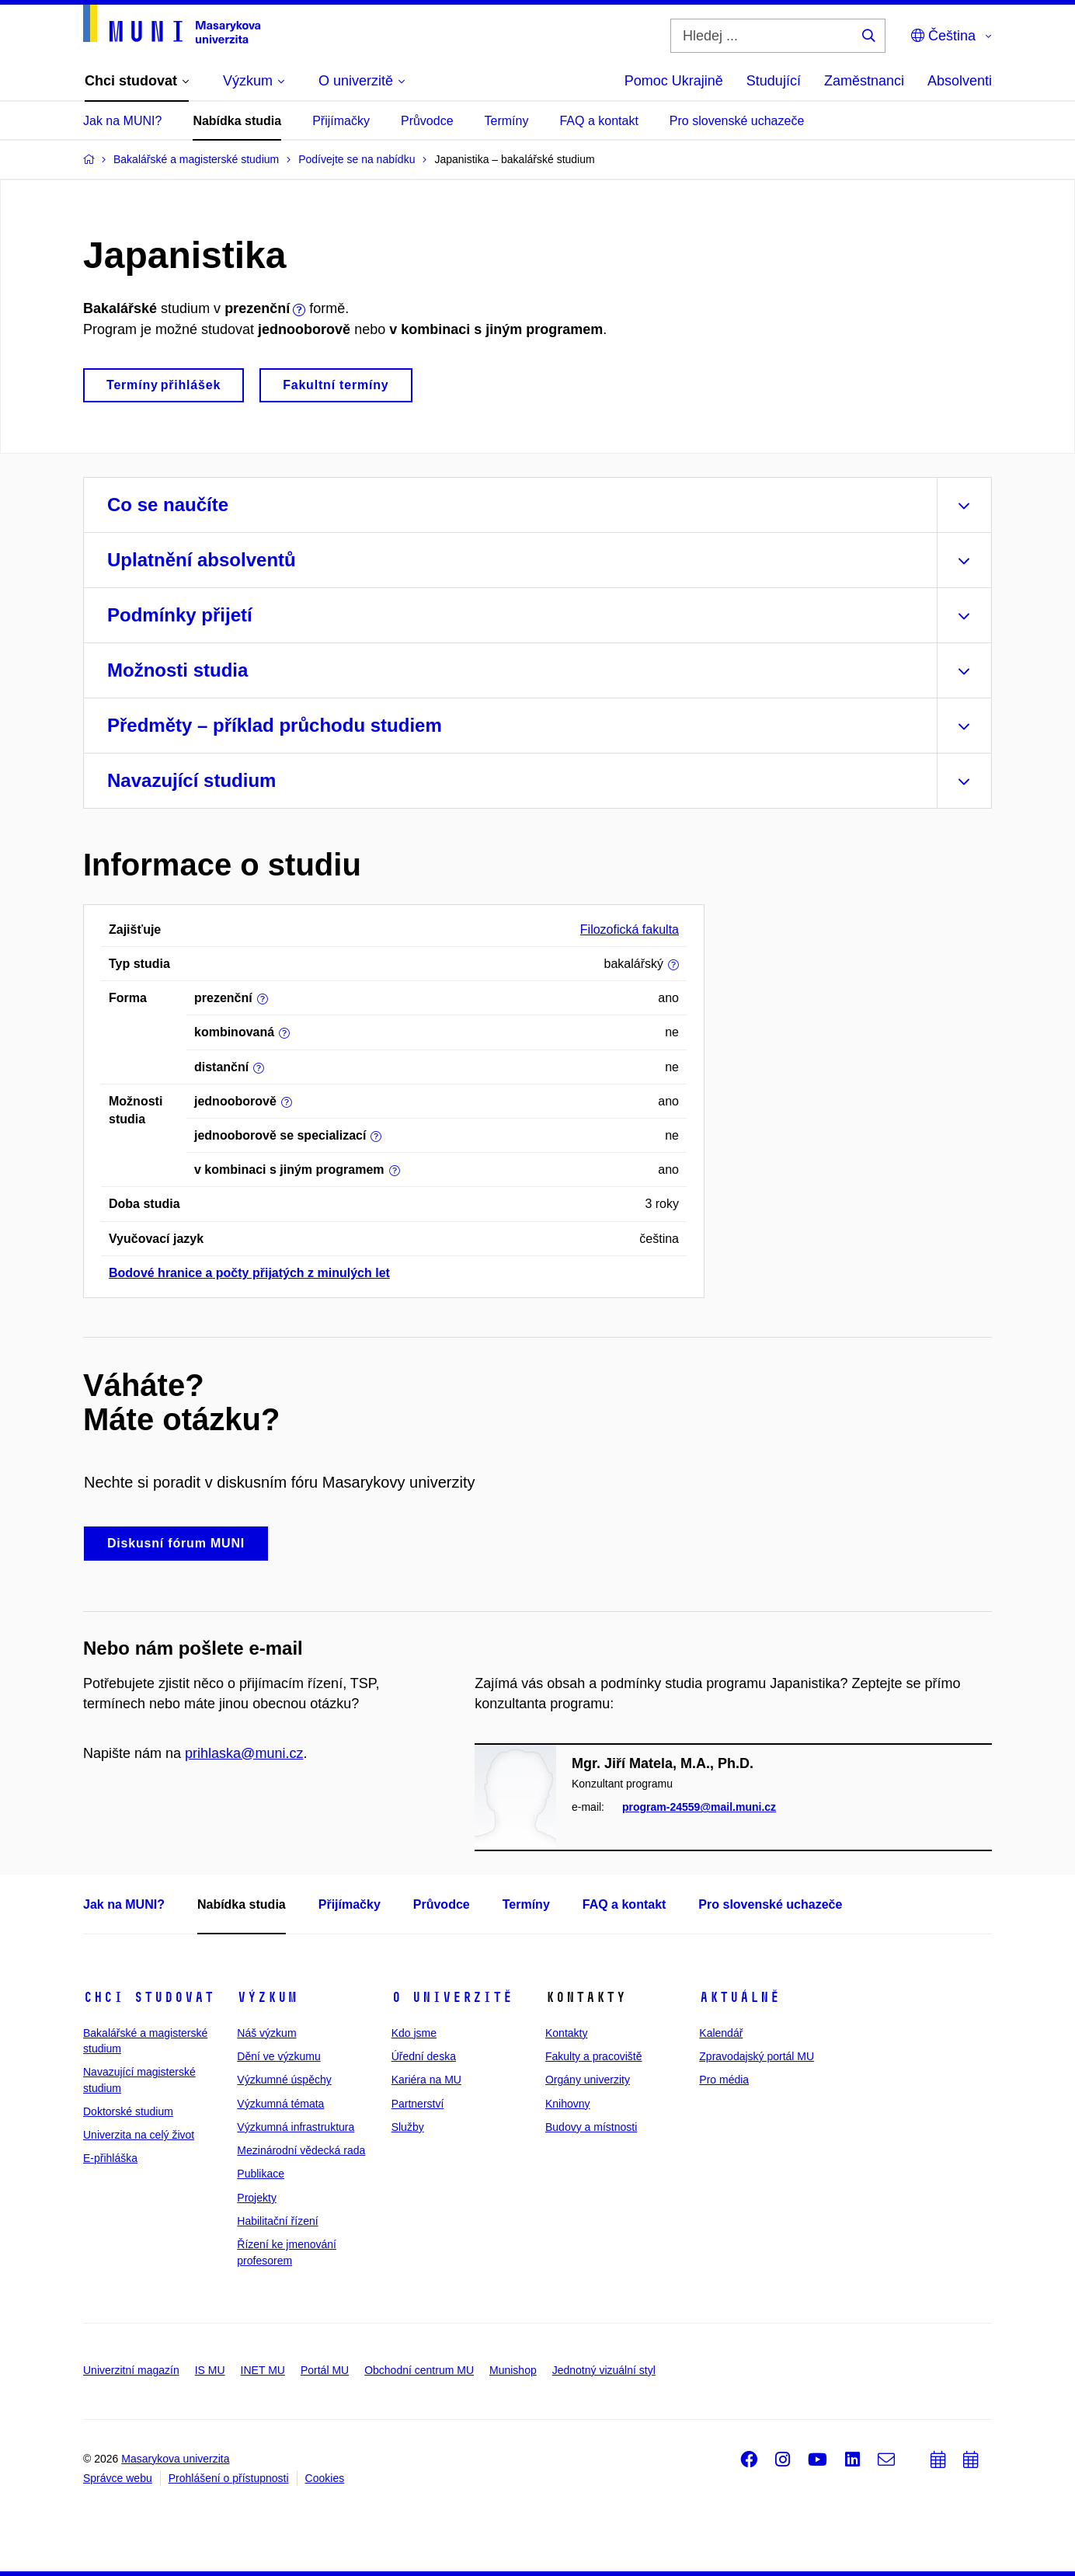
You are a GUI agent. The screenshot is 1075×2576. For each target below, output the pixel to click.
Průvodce (427, 120)
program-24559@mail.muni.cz (699, 1807)
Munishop (513, 2370)
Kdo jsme (414, 2033)
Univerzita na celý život (138, 2135)
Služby (407, 2127)
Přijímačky (341, 120)
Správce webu (117, 2478)
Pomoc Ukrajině (673, 81)
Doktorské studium (128, 2111)
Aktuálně (739, 1997)
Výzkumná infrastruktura (295, 2127)
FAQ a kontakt (598, 120)
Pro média (724, 2079)
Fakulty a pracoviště (593, 2056)
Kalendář (721, 2033)
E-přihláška (110, 2158)
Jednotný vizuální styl (604, 2370)
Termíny (507, 120)
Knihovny (567, 2103)
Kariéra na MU (426, 2079)
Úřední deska (423, 2056)
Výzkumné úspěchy (284, 2079)
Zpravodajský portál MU (756, 2056)
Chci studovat (148, 1997)
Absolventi (959, 81)
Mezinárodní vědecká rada (301, 2150)
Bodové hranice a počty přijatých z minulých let (249, 1272)
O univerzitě (452, 1997)
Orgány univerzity (587, 2079)
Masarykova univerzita (175, 2458)
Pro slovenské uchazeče (737, 120)
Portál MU (325, 2370)
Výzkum (267, 1997)
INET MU (263, 2370)
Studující (773, 81)
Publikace (260, 2173)
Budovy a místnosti (591, 2127)
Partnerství (417, 2103)
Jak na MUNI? (122, 120)
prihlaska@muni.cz (244, 1753)
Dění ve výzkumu (278, 2056)
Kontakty (566, 2033)
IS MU (210, 2370)
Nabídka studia (237, 120)
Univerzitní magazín (131, 2370)
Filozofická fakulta (629, 929)
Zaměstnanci (864, 81)
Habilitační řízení (277, 2221)
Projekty (257, 2197)
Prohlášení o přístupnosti (229, 2478)
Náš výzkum (266, 2033)
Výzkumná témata (280, 2103)
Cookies (325, 2478)
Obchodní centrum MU (419, 2370)
